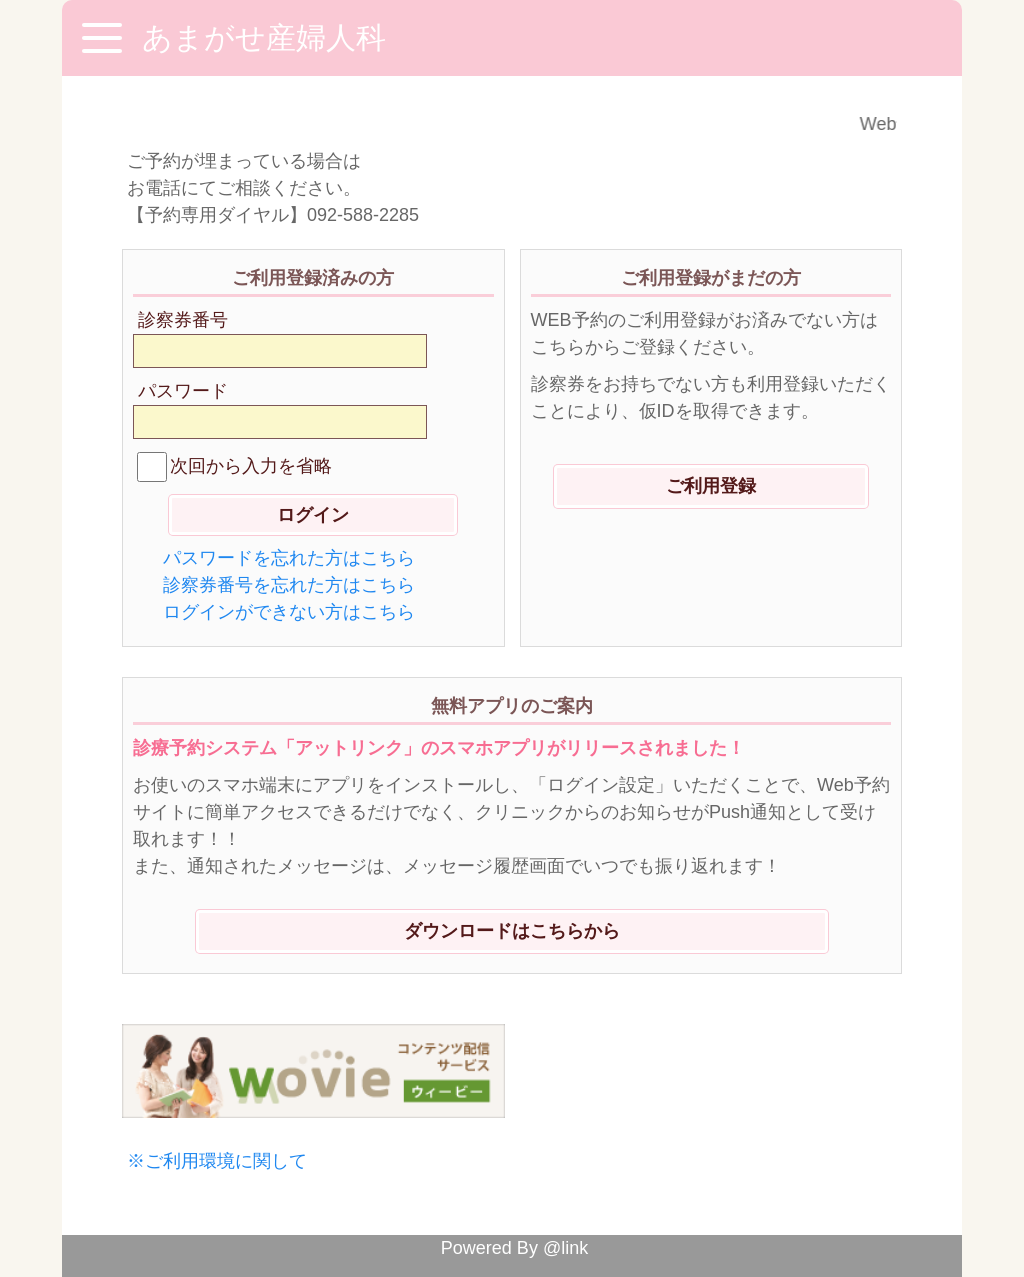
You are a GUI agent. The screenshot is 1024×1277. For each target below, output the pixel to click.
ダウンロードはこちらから (512, 931)
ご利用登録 (711, 486)
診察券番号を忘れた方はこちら (289, 585)
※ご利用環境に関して (217, 1161)
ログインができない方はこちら (289, 612)
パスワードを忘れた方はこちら (289, 558)
